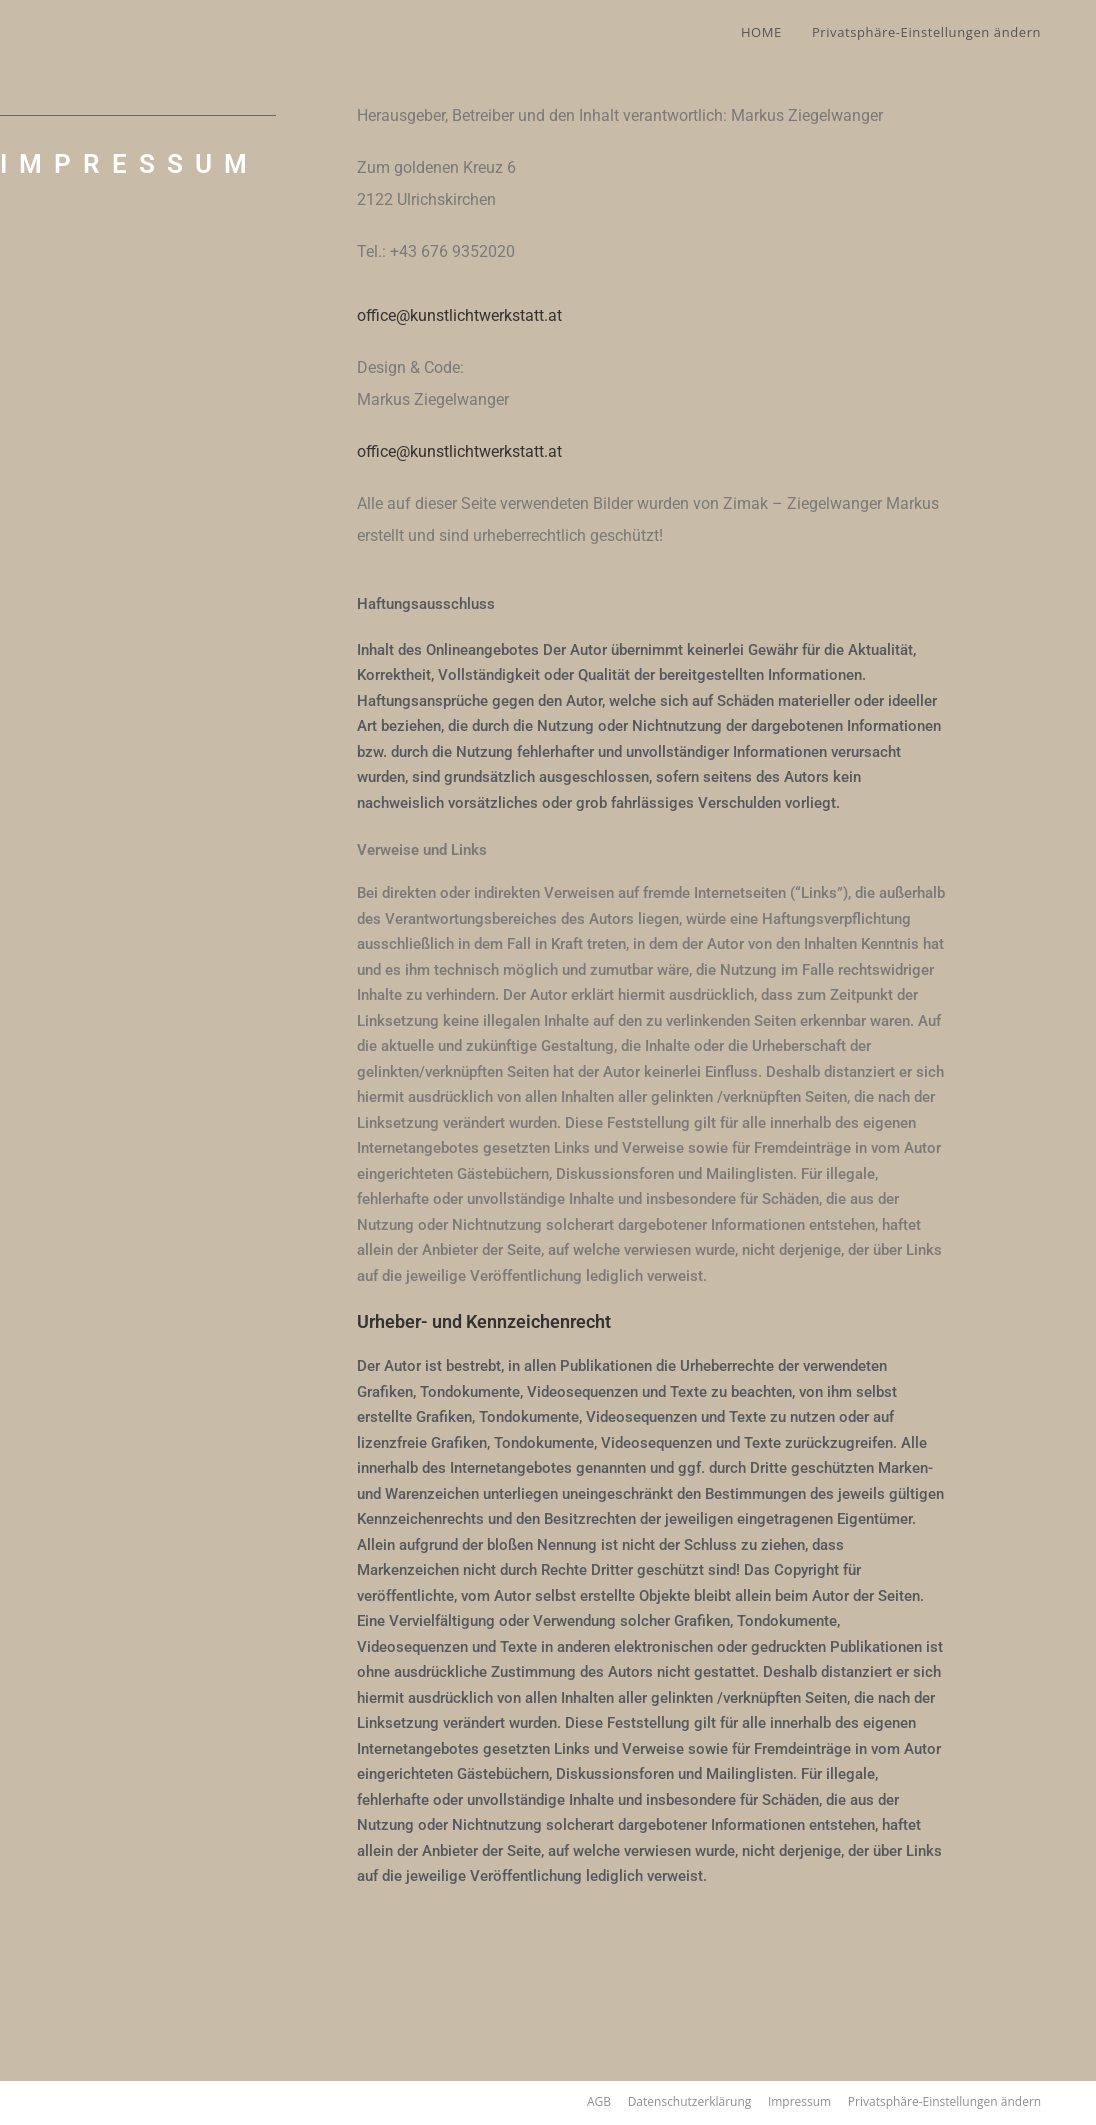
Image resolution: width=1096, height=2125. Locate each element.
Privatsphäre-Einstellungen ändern (944, 2101)
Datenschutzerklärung (690, 2101)
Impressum (799, 2101)
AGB (599, 2101)
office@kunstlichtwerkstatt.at (459, 315)
